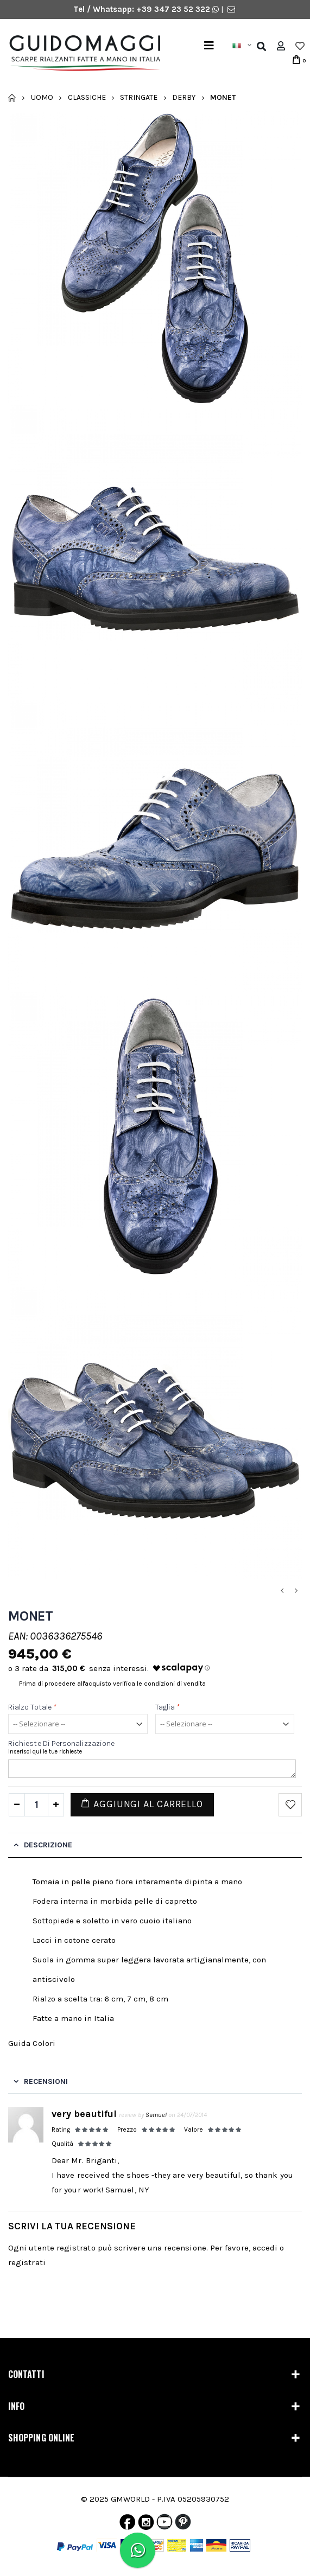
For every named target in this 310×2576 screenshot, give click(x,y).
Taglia (168, 1707)
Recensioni (46, 2081)
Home (12, 98)
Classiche (87, 97)
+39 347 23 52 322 (174, 9)
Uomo (42, 97)
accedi (264, 2248)
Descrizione (48, 1845)
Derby (183, 97)
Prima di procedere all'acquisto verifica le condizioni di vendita (112, 1683)
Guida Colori (31, 2043)
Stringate (138, 97)
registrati (27, 2262)
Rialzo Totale (32, 1707)
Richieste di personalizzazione (61, 1743)
